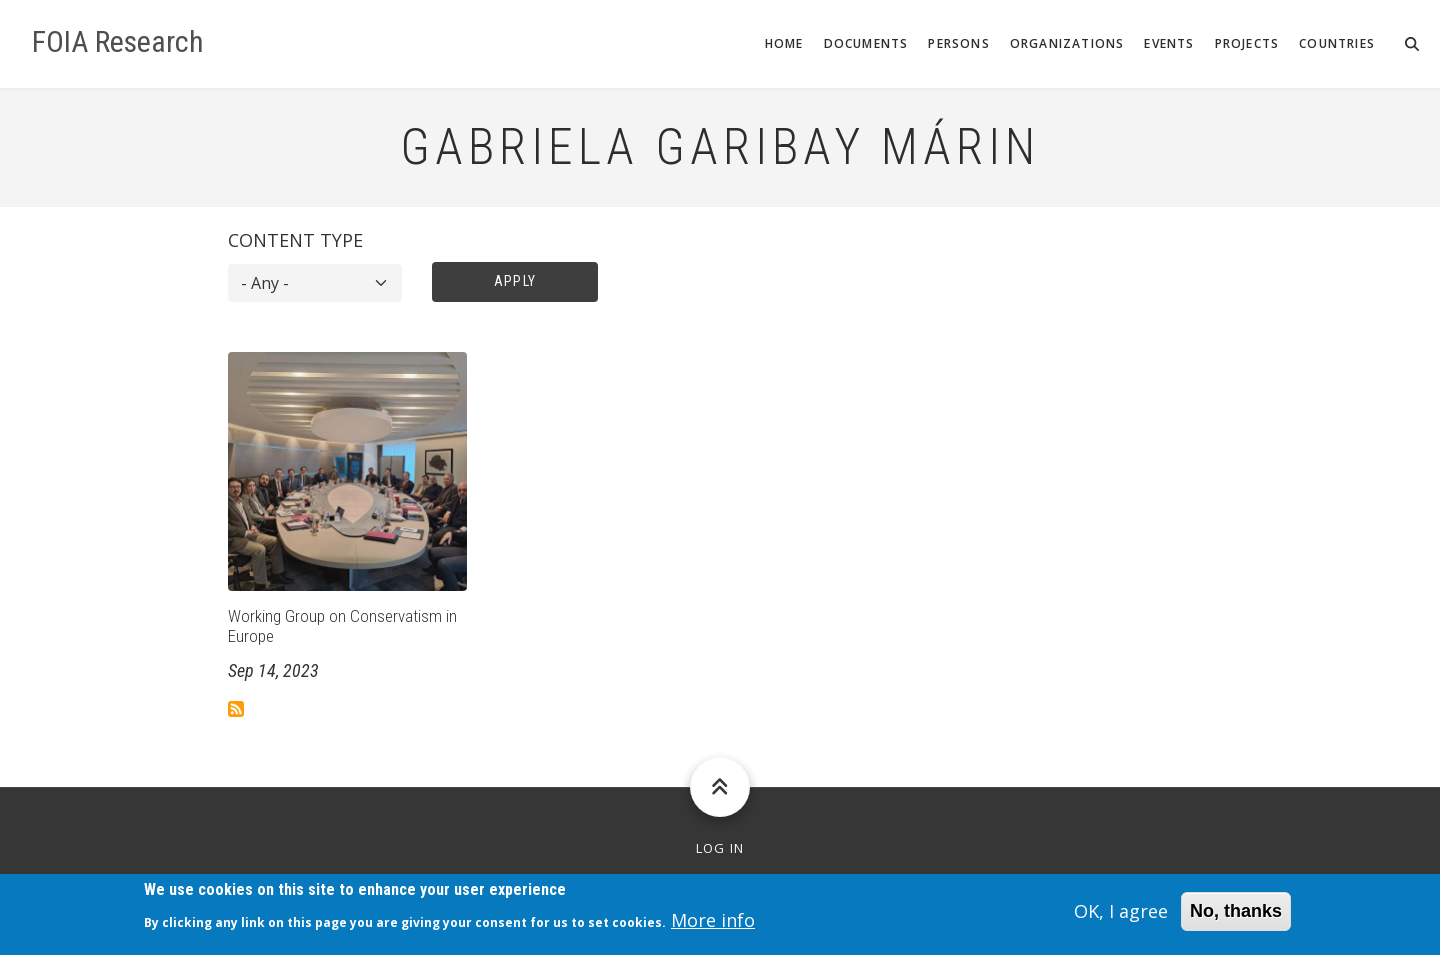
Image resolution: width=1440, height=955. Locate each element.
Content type (295, 240)
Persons (958, 43)
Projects (1247, 43)
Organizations (1067, 43)
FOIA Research (118, 42)
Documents (866, 43)
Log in (720, 848)
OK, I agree (1121, 917)
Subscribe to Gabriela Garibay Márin (236, 709)
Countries (1337, 43)
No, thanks (1236, 917)
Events (1169, 43)
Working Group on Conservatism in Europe (342, 626)
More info (713, 926)
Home (784, 43)
